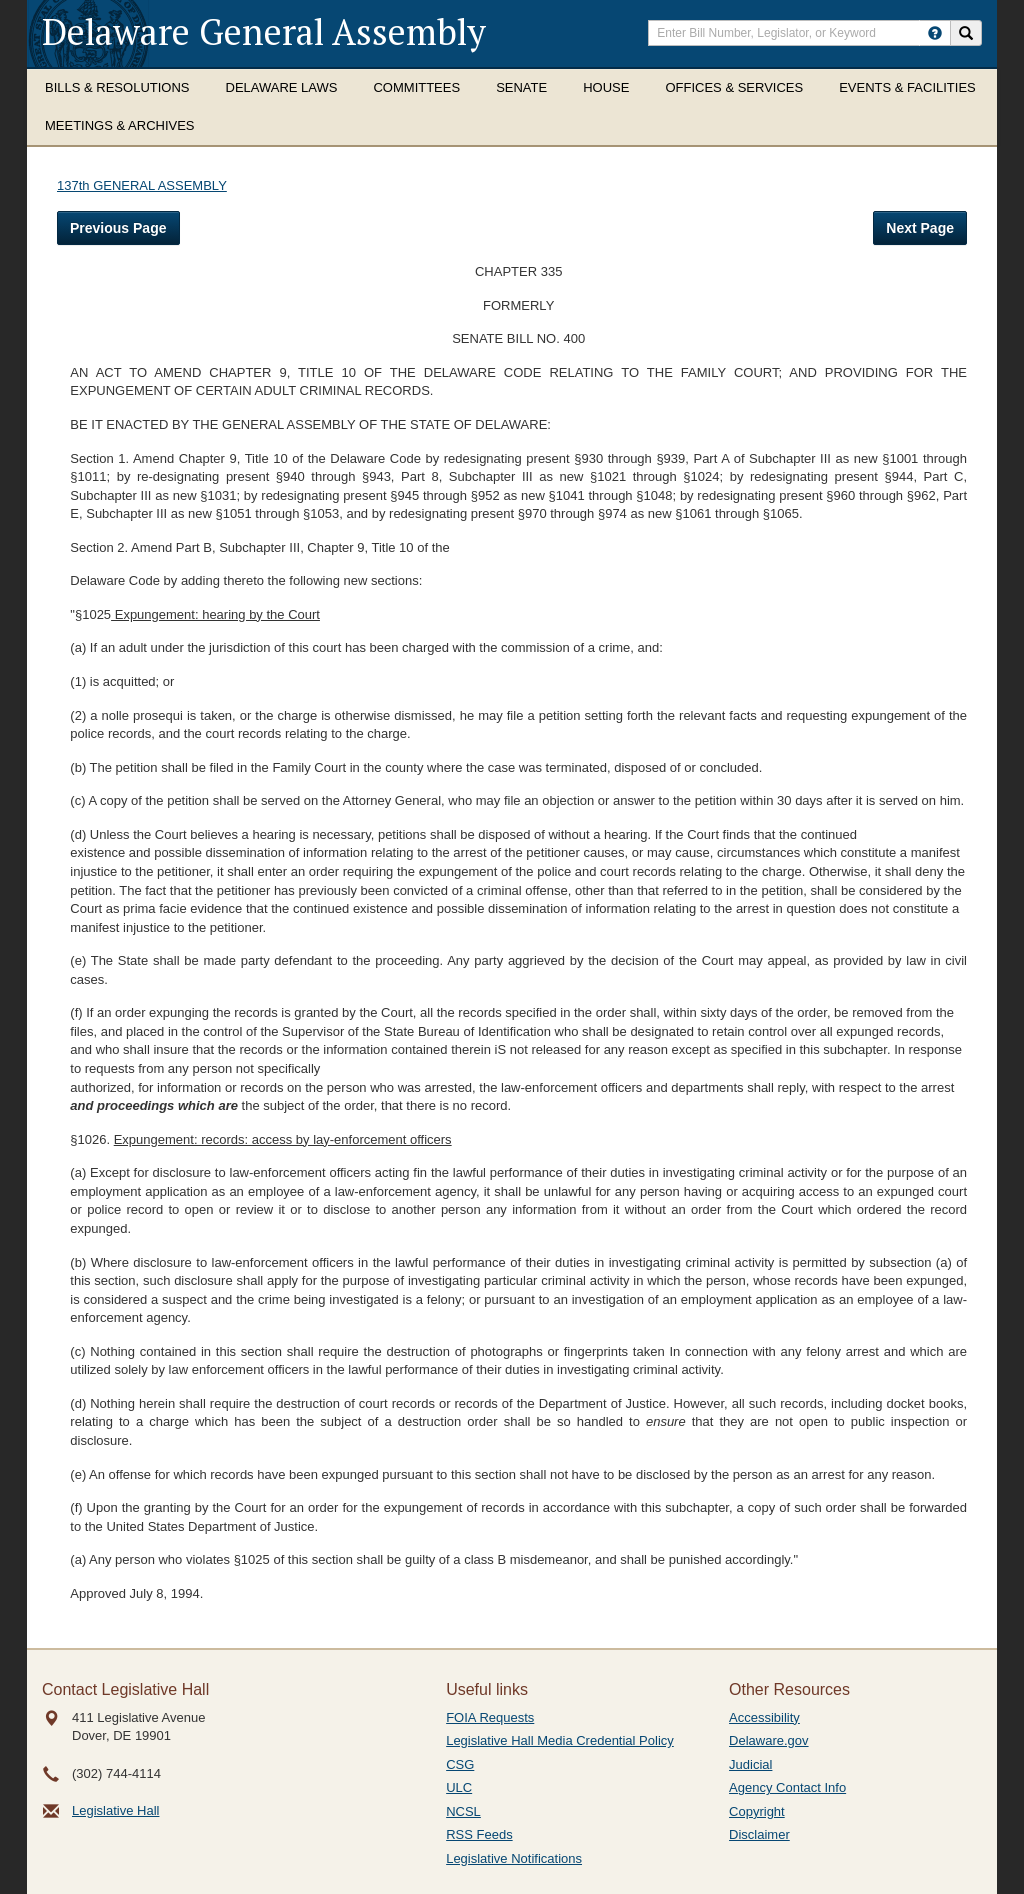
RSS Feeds (479, 1834)
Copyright (757, 1811)
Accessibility (764, 1717)
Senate (521, 87)
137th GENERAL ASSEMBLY (142, 185)
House (606, 87)
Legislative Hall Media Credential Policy (560, 1740)
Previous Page (118, 228)
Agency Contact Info (787, 1787)
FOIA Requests (490, 1717)
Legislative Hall (115, 1810)
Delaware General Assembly (264, 31)
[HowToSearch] (935, 33)
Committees (416, 87)
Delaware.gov (769, 1740)
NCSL (463, 1811)
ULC (459, 1787)
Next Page (920, 228)
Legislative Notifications (514, 1858)
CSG (460, 1764)
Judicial (750, 1764)
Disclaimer (759, 1834)
